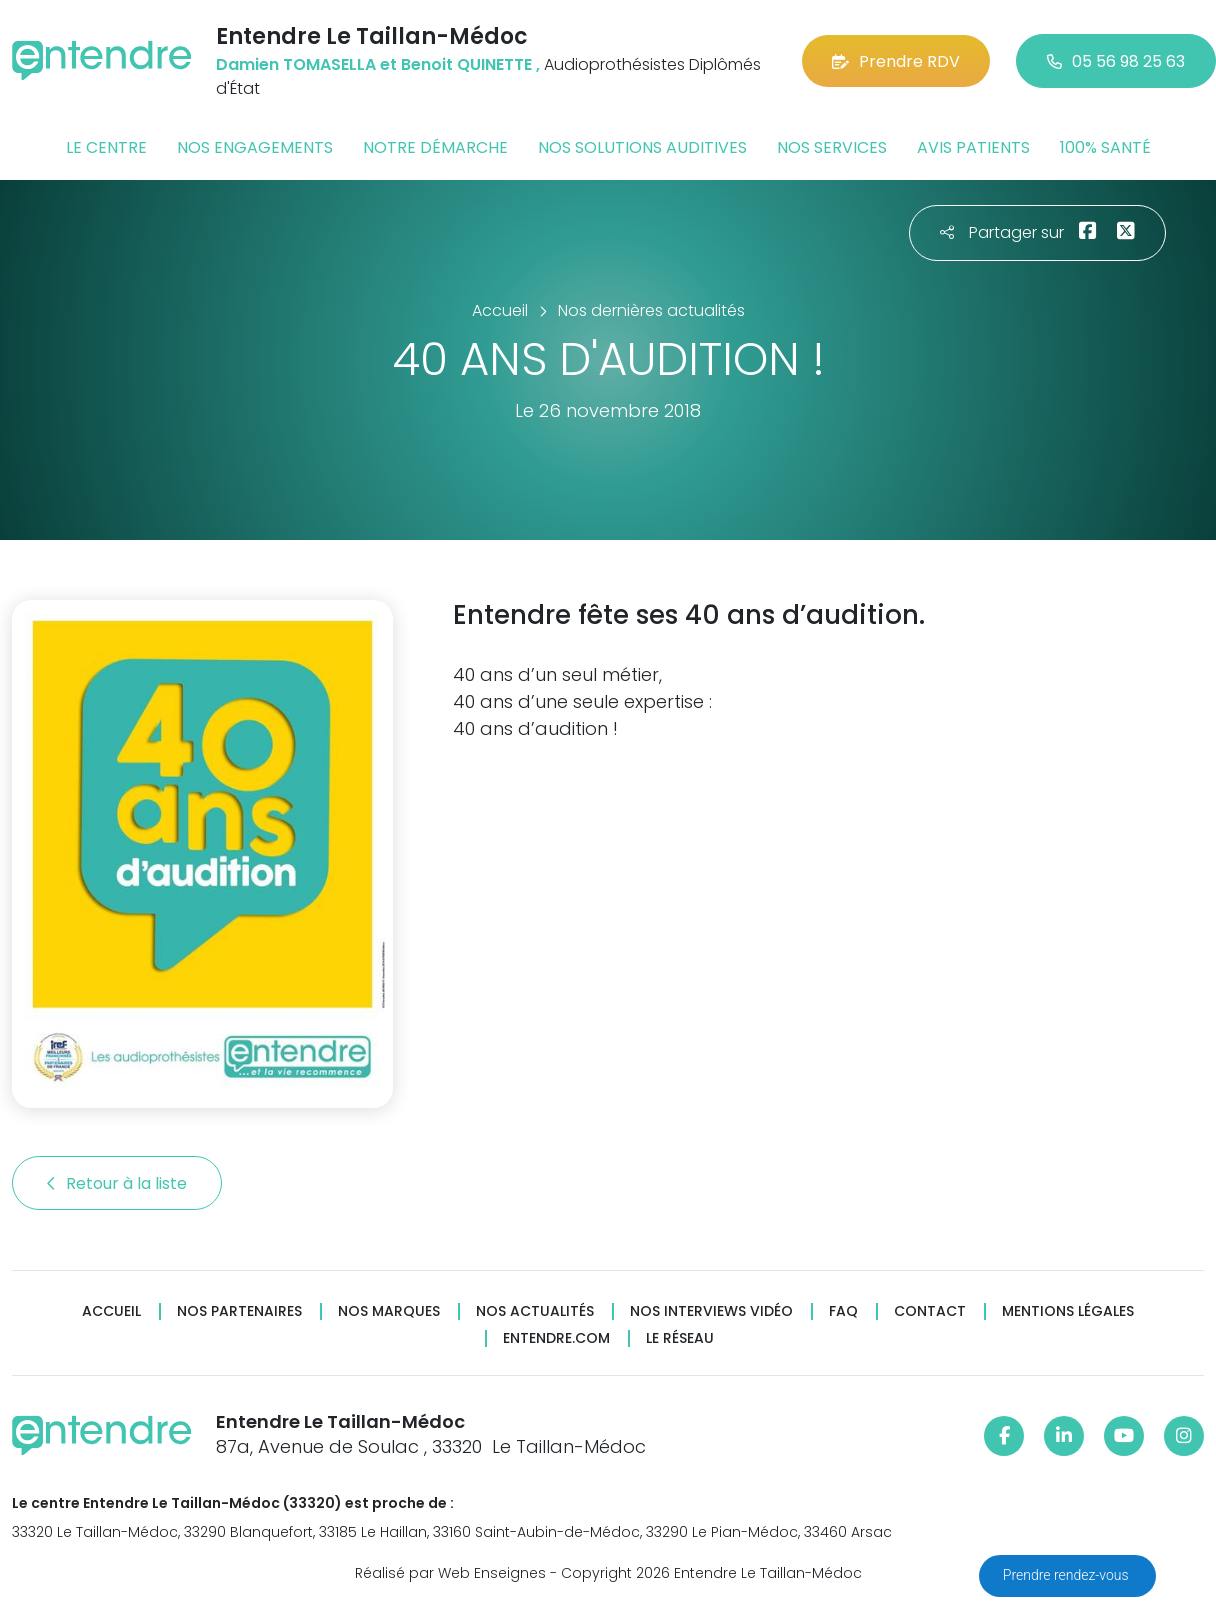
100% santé (1105, 147)
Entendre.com (556, 1338)
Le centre (106, 147)
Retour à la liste (117, 1183)
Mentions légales (1068, 1311)
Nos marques (389, 1311)
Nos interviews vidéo (711, 1311)
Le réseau (680, 1338)
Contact (930, 1311)
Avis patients (973, 147)
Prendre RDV (896, 61)
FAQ (843, 1311)
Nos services (832, 147)
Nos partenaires (239, 1311)
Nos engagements (255, 147)
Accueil (111, 1311)
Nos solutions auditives (642, 147)
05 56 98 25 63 (1116, 61)
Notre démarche (435, 147)
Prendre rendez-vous (1067, 1575)
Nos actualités (535, 1311)
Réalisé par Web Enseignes (450, 1573)
